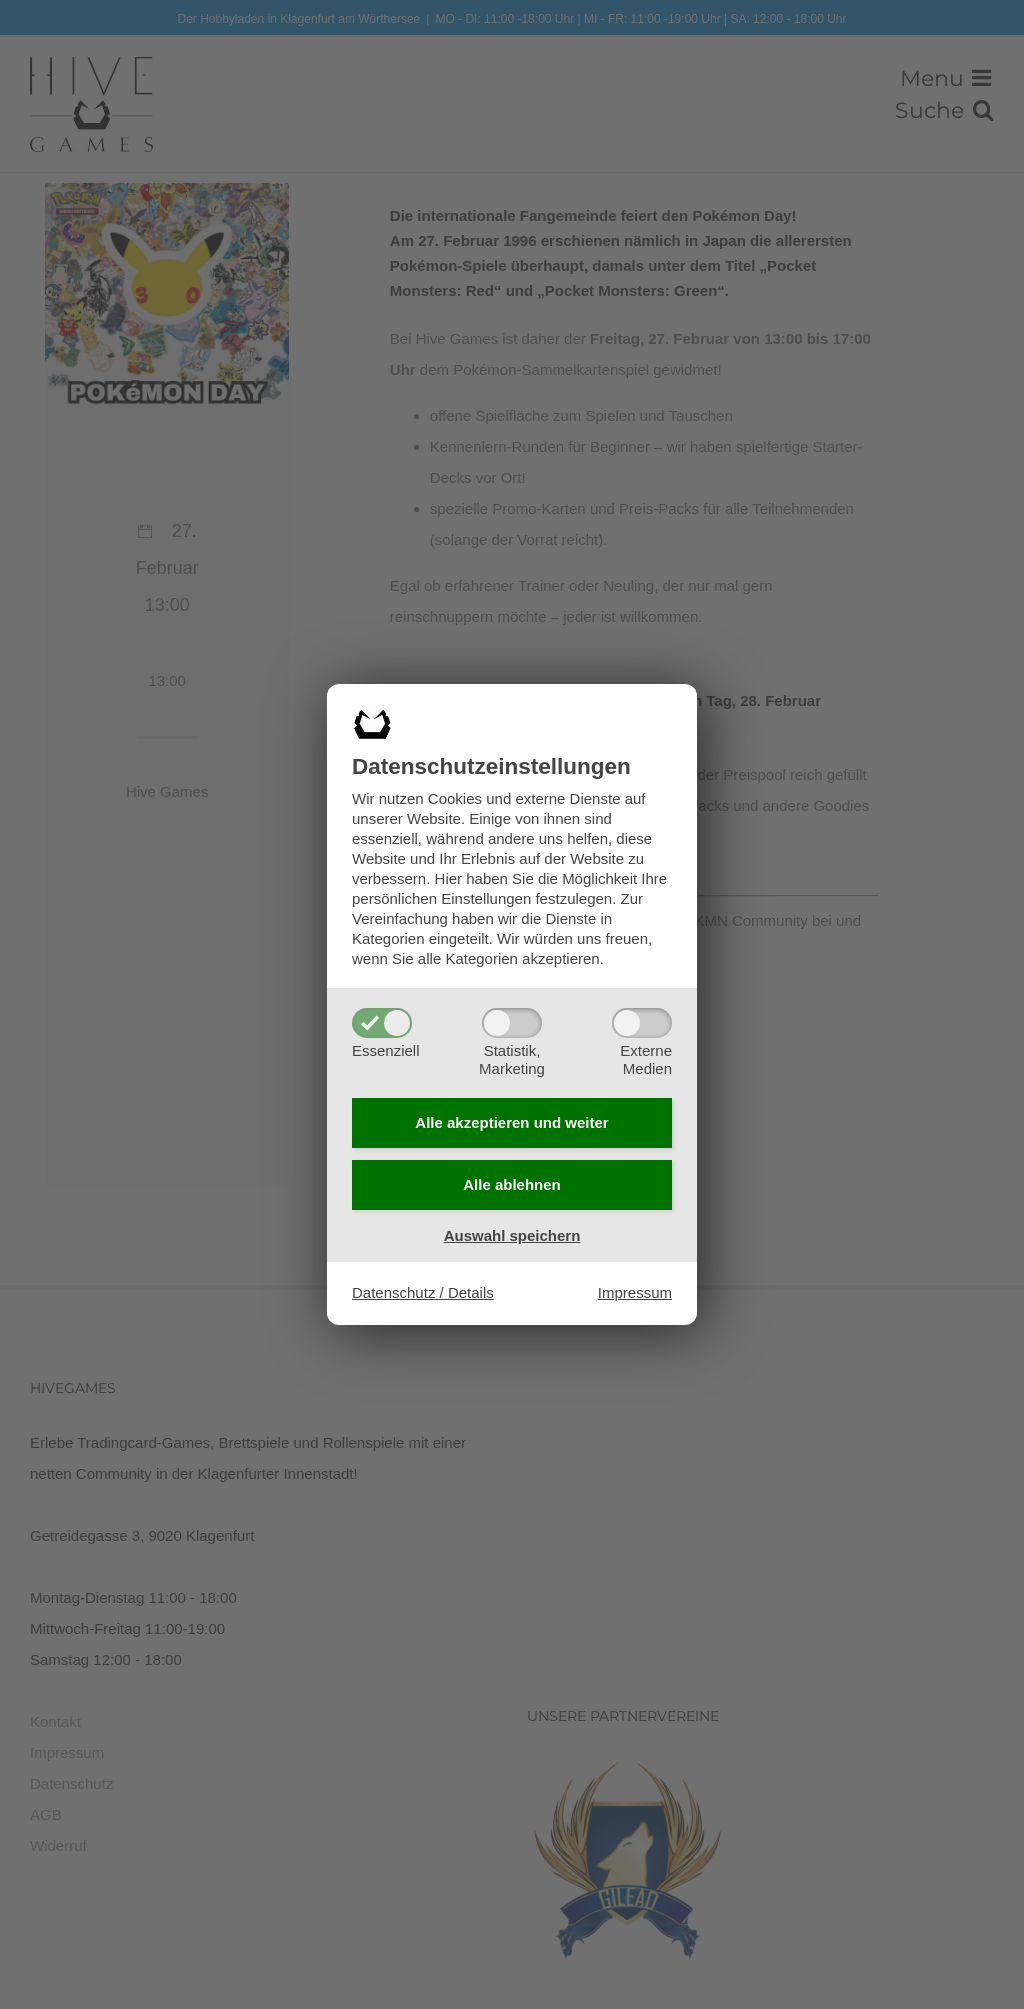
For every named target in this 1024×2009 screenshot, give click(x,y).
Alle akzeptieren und (511, 1121)
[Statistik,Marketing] (512, 1021)
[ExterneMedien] (642, 1021)
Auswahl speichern (512, 1236)
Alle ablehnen (512, 1185)
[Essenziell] (382, 1021)
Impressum (635, 1294)
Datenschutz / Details (423, 1294)
